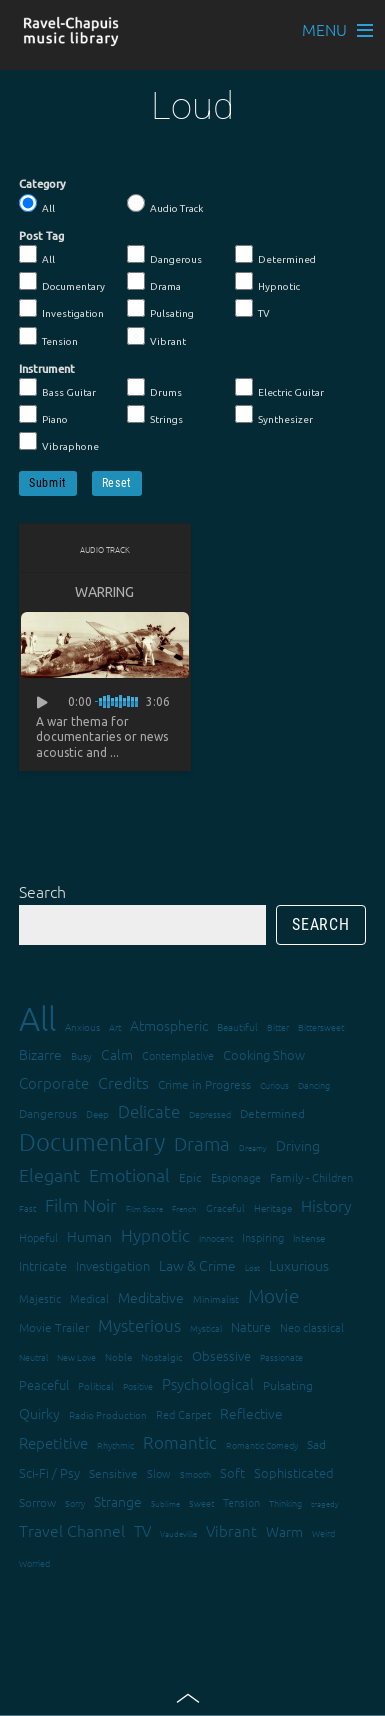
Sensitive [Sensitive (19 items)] (113, 1473)
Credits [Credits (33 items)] (123, 1082)
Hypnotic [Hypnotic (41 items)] (155, 1235)
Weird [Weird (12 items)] (323, 1532)
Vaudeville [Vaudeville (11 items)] (178, 1533)
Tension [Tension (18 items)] (241, 1502)
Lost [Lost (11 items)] (252, 1267)
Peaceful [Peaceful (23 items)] (44, 1384)
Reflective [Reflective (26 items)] (251, 1413)
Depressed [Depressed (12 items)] (210, 1113)
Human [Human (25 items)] (89, 1236)
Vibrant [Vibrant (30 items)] (231, 1530)
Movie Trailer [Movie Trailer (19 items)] (54, 1327)
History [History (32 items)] (326, 1205)
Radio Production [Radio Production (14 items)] (108, 1414)
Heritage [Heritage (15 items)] (273, 1207)
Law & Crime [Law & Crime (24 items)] (197, 1265)
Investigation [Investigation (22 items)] (113, 1265)
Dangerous (164, 255)
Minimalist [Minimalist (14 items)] (216, 1298)
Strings (155, 415)
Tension (48, 337)
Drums (154, 388)
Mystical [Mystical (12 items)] (206, 1327)
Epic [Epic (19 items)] (190, 1177)
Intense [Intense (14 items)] (309, 1237)
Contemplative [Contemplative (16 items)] (178, 1055)
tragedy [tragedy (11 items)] (325, 1503)
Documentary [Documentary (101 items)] (92, 1141)
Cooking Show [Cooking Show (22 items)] (264, 1054)
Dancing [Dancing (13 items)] (314, 1084)
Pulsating (160, 309)
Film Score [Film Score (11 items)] (144, 1208)
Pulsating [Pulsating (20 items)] (288, 1385)
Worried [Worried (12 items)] (34, 1562)
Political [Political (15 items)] (96, 1385)
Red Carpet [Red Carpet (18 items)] (183, 1414)
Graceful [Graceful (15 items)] (225, 1207)
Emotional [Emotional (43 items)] (129, 1174)
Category (42, 184)
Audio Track (165, 204)
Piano (43, 415)
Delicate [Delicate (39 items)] (149, 1111)
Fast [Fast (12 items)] (27, 1207)
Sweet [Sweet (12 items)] (201, 1502)
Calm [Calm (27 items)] (117, 1054)
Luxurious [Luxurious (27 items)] (299, 1265)
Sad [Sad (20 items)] (316, 1444)
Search (42, 891)
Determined (275, 255)
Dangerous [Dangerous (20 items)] (48, 1113)
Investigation (61, 309)
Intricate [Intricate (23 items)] (43, 1265)
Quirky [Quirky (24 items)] (39, 1413)
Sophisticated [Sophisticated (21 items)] (294, 1472)
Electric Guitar (279, 388)
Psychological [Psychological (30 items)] (208, 1383)
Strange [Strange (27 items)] (118, 1501)
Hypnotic (267, 282)
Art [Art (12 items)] (115, 1026)
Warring (104, 592)
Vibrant (156, 337)
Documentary (62, 282)
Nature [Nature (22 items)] (251, 1326)
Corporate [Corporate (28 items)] (54, 1082)
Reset (117, 483)
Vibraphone (59, 442)
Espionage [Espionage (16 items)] (236, 1177)
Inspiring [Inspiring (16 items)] (263, 1237)
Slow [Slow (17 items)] (159, 1473)
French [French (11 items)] (184, 1208)
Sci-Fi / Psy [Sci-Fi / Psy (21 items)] (49, 1472)
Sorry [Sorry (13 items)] (75, 1502)
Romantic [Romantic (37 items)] (180, 1442)
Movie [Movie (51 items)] (273, 1295)
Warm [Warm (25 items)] (284, 1531)
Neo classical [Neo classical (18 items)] (312, 1327)
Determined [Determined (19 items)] (272, 1113)
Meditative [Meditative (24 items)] (151, 1297)
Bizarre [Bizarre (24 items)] (40, 1054)
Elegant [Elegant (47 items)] (49, 1174)
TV (252, 309)
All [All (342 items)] (37, 1018)
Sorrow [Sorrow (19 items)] (37, 1502)
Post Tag (41, 236)
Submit (48, 483)
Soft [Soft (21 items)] (232, 1472)
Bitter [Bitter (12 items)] (278, 1026)
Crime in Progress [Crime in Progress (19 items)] (204, 1084)
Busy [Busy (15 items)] (81, 1055)
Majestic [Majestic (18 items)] (40, 1298)
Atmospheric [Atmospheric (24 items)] (169, 1025)
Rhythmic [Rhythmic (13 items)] (115, 1444)
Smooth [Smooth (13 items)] (195, 1473)
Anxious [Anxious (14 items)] (82, 1026)
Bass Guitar (57, 388)
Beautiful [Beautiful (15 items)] (237, 1026)
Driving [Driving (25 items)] (298, 1145)
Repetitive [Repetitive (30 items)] (53, 1442)
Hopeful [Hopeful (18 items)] (38, 1237)
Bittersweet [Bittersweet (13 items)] (321, 1026)
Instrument (47, 369)
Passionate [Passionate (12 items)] (281, 1356)
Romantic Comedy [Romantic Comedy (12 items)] (262, 1444)
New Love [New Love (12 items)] (76, 1356)
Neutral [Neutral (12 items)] (33, 1356)
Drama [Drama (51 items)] (202, 1143)
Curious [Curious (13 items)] (274, 1084)
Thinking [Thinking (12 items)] (285, 1502)
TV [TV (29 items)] (142, 1530)
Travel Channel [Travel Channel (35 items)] (72, 1530)
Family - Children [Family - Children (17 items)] (311, 1177)
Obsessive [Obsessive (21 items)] (221, 1355)
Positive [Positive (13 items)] (138, 1385)
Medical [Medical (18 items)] (89, 1298)
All (37, 204)
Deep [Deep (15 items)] (97, 1113)
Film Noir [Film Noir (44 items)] (81, 1204)
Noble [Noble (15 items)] (118, 1356)
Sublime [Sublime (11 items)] (165, 1503)
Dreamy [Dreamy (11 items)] (253, 1147)
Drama (154, 282)
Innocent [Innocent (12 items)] (216, 1237)
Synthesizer (274, 415)
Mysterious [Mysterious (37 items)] (139, 1325)
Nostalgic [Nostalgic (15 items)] (162, 1356)
